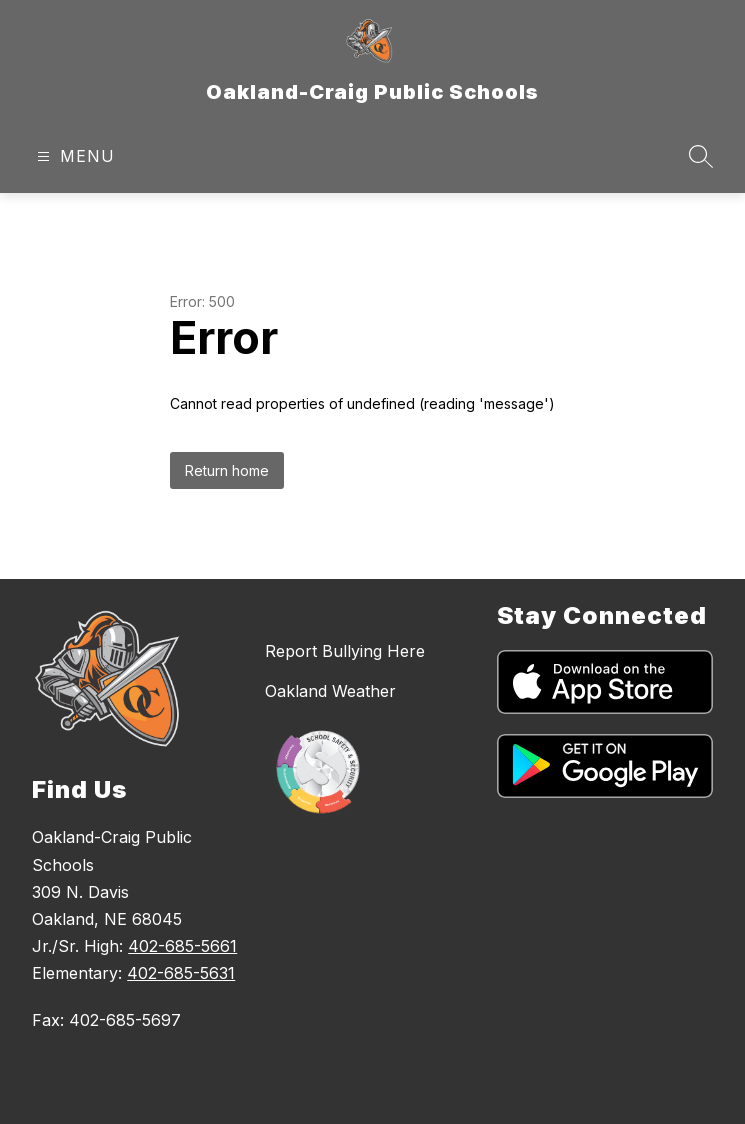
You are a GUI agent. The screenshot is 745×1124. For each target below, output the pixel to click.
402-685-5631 (181, 973)
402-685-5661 (182, 946)
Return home (227, 470)
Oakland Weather (330, 691)
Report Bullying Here (345, 651)
